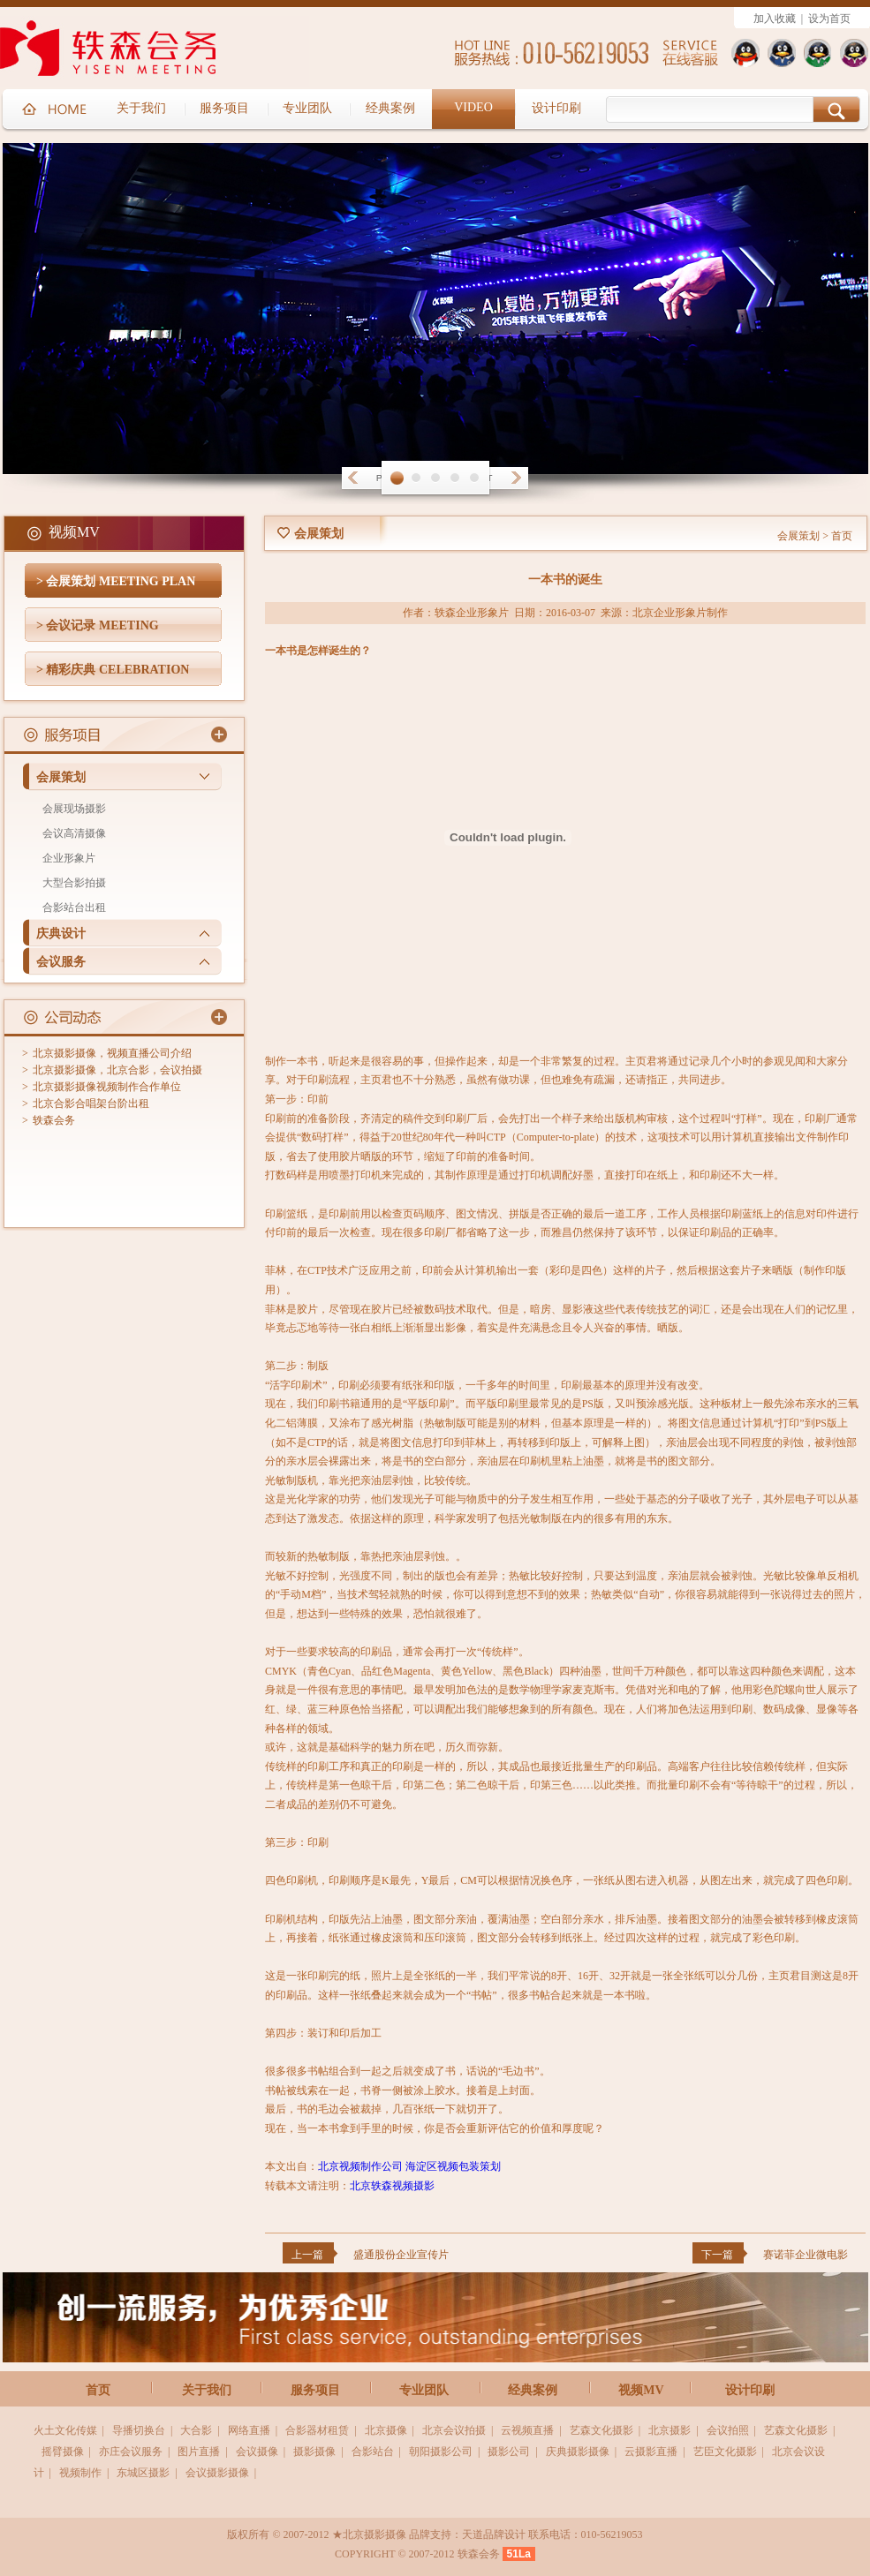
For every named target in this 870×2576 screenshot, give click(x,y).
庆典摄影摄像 (577, 2451)
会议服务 (61, 961)
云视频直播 (527, 2430)
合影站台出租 (74, 907)
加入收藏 (774, 18)
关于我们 (206, 2390)
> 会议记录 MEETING (97, 625)
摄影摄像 (314, 2451)
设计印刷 (750, 2390)
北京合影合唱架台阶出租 (91, 1103)
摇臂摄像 (63, 2451)
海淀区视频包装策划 (453, 2166)
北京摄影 (669, 2430)
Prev (352, 478)
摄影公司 (509, 2451)
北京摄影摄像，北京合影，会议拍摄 (117, 1070)
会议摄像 (257, 2451)
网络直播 (249, 2430)
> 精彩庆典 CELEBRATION (112, 669)
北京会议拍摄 (454, 2430)
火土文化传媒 (65, 2430)
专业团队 (424, 2390)
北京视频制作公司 (360, 2166)
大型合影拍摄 (74, 883)
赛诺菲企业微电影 (805, 2254)
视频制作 (80, 2473)
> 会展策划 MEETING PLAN (115, 581)
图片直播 (199, 2451)
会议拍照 (728, 2430)
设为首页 (829, 18)
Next (518, 478)
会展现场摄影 (74, 808)
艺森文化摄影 (601, 2430)
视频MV (640, 2390)
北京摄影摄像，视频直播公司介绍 (112, 1053)
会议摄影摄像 (217, 2473)
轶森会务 (54, 1120)
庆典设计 (61, 933)
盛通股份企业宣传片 (401, 2254)
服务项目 (315, 2390)
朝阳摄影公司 (441, 2451)
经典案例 (532, 2390)
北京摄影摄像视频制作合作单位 (107, 1087)
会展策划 (61, 777)
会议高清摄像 (74, 833)
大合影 (196, 2430)
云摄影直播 (650, 2451)
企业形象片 (68, 858)
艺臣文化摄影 (725, 2451)
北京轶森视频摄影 (392, 2186)
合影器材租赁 (317, 2430)
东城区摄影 (143, 2473)
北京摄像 (386, 2430)
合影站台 (373, 2451)
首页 (841, 536)
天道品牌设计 (494, 2534)
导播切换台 (138, 2430)
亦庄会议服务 (131, 2451)
